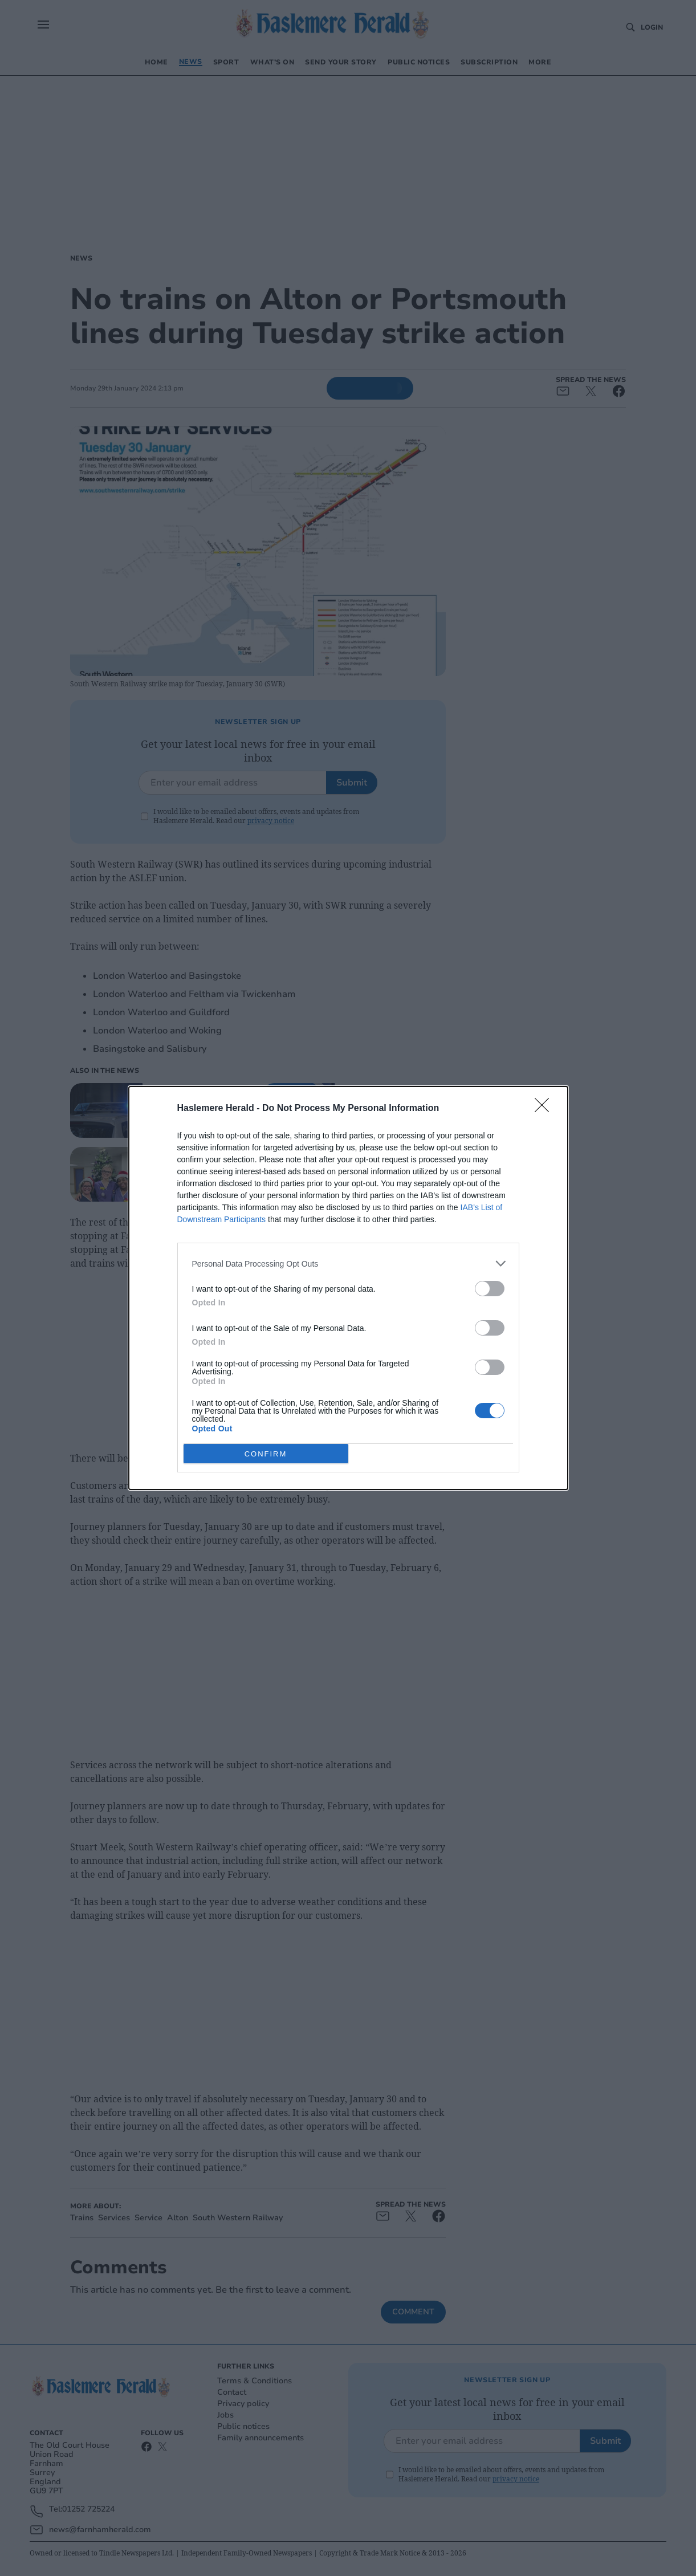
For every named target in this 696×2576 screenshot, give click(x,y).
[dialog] (348, 1288)
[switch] (489, 1288)
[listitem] (348, 1263)
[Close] (545, 1109)
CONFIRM (266, 1453)
